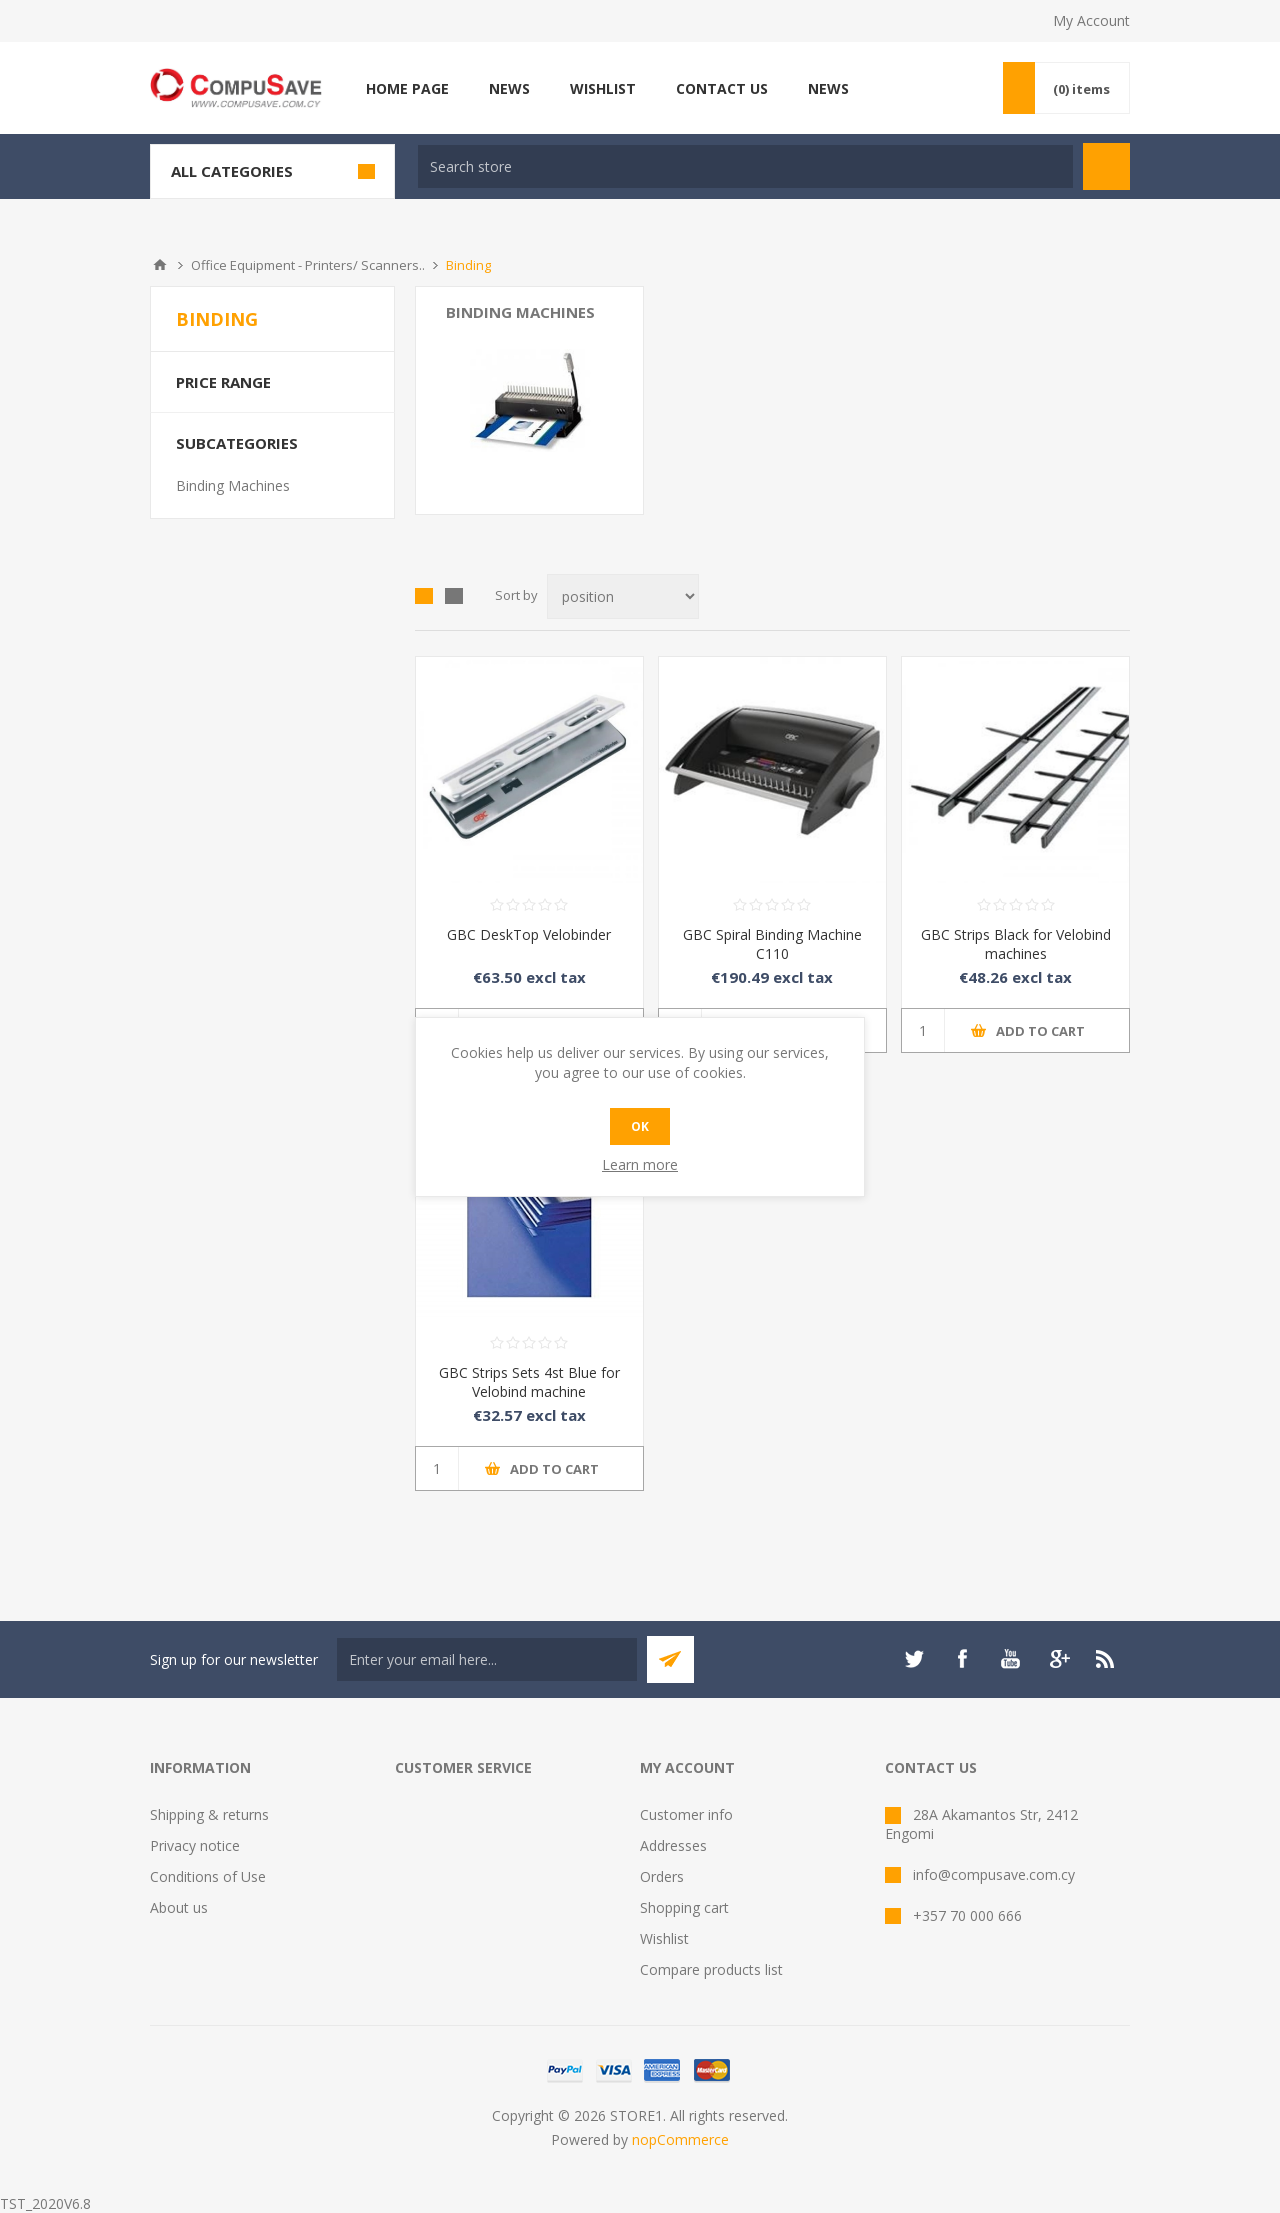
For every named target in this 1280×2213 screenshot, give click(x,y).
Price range (223, 382)
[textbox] (745, 166)
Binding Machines (520, 312)
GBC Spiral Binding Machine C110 (772, 944)
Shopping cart (684, 1907)
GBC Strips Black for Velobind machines (1016, 944)
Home (160, 265)
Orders (662, 1876)
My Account (1091, 20)
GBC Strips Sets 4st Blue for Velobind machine (529, 1382)
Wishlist (664, 1938)
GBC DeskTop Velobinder (529, 934)
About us (179, 1907)
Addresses (673, 1845)
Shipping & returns (209, 1814)
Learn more (640, 1164)
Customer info (686, 1814)
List (454, 596)
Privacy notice (195, 1845)
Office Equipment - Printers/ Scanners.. (308, 265)
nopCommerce (680, 2139)
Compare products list (711, 1969)
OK (640, 1126)
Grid (424, 596)
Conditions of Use (208, 1876)
